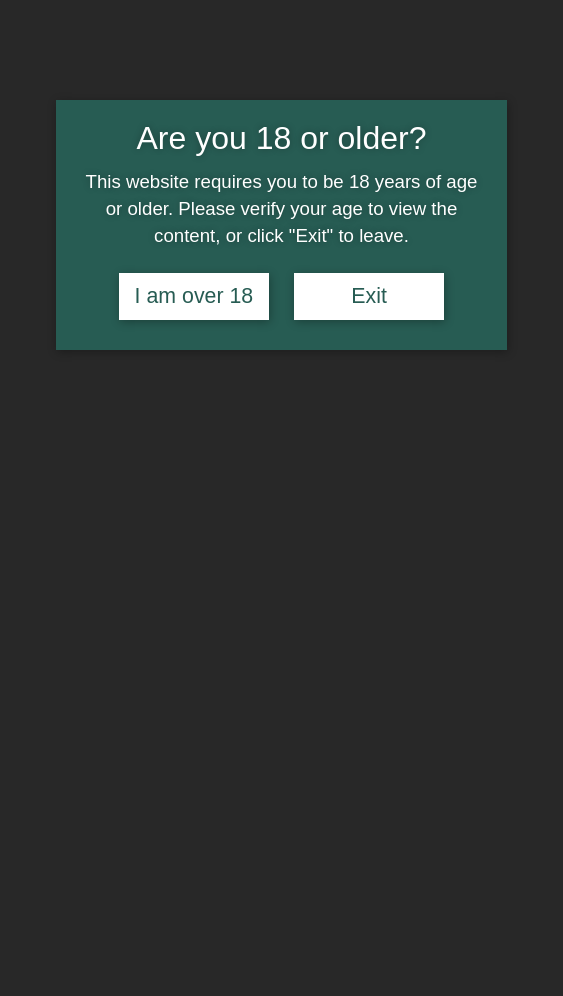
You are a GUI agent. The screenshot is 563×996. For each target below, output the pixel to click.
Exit (369, 296)
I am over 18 (194, 296)
